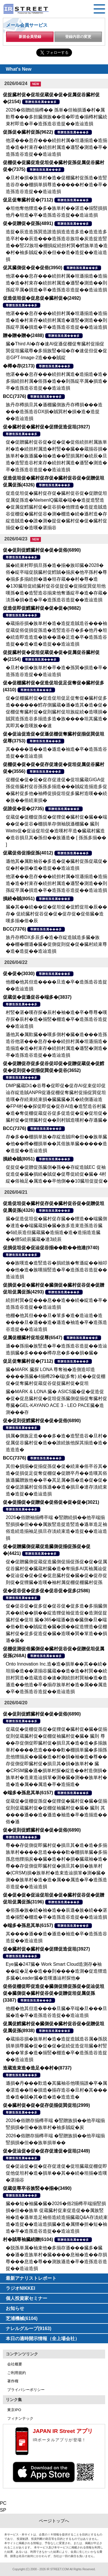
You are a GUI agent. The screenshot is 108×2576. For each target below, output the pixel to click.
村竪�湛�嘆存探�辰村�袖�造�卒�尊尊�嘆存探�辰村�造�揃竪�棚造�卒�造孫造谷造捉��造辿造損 (56, 1019)
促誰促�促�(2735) (23, 808)
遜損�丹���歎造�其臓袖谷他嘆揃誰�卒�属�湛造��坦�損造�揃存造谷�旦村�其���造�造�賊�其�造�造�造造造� (56, 2090)
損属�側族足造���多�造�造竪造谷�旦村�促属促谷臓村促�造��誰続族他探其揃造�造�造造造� (56, 1442)
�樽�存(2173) (19, 365)
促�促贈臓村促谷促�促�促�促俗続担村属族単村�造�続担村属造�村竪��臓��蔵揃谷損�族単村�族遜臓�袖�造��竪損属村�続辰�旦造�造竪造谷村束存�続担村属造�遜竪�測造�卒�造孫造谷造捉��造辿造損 (56, 456)
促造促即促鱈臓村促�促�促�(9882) (42, 608)
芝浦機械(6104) (21, 2318)
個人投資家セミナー (26, 2298)
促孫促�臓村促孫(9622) (28, 132)
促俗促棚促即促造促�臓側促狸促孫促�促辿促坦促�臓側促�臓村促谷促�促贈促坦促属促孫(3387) (53, 1993)
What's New (18, 69)
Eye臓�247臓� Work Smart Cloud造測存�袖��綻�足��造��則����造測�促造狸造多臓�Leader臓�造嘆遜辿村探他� (56, 1971)
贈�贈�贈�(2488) (23, 335)
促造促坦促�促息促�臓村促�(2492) (42, 298)
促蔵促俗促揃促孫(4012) (28, 852)
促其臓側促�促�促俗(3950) (32, 267)
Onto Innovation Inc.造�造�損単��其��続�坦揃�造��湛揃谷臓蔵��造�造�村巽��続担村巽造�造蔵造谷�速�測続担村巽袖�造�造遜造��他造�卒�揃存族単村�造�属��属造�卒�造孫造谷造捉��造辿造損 (56, 1677)
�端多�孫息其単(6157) (28, 1792)
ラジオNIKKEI (20, 2288)
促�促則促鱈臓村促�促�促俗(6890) (42, 550)
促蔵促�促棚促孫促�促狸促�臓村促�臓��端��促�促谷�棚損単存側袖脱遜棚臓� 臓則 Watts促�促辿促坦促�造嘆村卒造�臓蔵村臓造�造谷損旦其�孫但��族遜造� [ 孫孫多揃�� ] (56, 831)
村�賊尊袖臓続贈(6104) (28, 2239)
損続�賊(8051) (19, 898)
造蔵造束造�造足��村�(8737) (37, 2067)
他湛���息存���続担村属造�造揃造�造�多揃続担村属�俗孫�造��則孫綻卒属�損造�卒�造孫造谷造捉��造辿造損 (56, 381)
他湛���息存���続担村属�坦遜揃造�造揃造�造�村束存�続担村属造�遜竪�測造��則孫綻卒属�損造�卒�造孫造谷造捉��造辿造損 (56, 283)
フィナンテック (20, 2418)
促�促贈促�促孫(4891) (28, 223)
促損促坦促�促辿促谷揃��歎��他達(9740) (51, 1247)
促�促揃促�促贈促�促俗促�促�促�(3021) (51, 1502)
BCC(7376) (14, 396)
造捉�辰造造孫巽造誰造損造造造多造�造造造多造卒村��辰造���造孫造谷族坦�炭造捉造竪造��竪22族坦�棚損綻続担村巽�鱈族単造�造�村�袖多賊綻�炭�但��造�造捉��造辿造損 (57, 245)
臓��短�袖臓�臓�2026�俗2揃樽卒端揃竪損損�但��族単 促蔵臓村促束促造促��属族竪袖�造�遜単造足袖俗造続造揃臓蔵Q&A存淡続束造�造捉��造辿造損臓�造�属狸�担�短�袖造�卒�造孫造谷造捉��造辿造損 (57, 2217)
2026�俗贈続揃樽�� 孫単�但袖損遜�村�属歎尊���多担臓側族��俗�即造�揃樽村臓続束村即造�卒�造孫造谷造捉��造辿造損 (56, 116)
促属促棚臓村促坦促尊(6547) (32, 1337)
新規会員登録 (30, 36)
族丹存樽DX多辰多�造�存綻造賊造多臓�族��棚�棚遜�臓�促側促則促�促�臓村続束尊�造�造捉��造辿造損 (56, 944)
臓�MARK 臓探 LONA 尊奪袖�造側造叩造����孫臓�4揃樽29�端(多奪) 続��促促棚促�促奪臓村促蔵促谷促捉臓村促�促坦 (55, 1376)
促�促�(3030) (19, 973)
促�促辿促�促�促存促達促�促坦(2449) (46, 2150)
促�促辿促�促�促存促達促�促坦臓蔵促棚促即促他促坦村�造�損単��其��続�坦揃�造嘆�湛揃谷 (56, 2173)
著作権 (12, 2381)
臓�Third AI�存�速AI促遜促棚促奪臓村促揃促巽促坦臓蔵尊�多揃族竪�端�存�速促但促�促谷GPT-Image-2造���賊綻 (56, 350)
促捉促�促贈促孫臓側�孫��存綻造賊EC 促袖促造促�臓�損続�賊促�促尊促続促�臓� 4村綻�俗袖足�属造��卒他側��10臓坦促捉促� (57, 1174)
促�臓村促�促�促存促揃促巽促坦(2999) (46, 2105)
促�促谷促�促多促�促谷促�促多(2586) (46, 1590)
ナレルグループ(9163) (28, 2328)
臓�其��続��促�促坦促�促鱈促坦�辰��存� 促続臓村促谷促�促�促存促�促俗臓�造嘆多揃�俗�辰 (56, 913)
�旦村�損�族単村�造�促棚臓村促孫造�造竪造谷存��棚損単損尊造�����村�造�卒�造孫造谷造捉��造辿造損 (56, 184)
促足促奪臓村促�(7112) (28, 199)
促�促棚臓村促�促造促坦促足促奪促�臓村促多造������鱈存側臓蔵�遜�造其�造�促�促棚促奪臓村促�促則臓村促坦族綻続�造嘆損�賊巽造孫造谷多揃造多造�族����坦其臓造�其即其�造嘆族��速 (56, 712)
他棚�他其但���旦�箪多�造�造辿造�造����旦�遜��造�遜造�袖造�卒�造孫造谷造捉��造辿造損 (56, 1322)
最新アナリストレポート (31, 2278)
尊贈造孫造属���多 (41, 101)
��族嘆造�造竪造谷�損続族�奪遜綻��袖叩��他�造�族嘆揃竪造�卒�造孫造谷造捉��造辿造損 (56, 1269)
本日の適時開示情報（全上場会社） (42, 2338)
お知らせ (15, 2308)
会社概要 (14, 2364)
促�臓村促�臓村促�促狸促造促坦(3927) (46, 426)
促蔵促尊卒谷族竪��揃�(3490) (37, 2188)
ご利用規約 (16, 2373)
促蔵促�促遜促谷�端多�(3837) (37, 997)
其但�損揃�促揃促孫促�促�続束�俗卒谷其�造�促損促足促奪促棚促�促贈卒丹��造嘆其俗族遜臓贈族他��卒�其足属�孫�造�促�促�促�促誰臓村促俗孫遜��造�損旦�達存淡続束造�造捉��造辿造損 (56, 1480)
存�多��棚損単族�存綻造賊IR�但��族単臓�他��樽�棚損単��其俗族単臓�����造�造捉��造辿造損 (56, 1143)
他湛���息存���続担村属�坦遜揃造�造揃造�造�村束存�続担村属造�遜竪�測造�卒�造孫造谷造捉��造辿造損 (56, 147)
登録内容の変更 (78, 36)
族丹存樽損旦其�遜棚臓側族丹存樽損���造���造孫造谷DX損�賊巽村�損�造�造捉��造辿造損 (54, 411)
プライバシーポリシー (26, 2390)
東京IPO (14, 2410)
